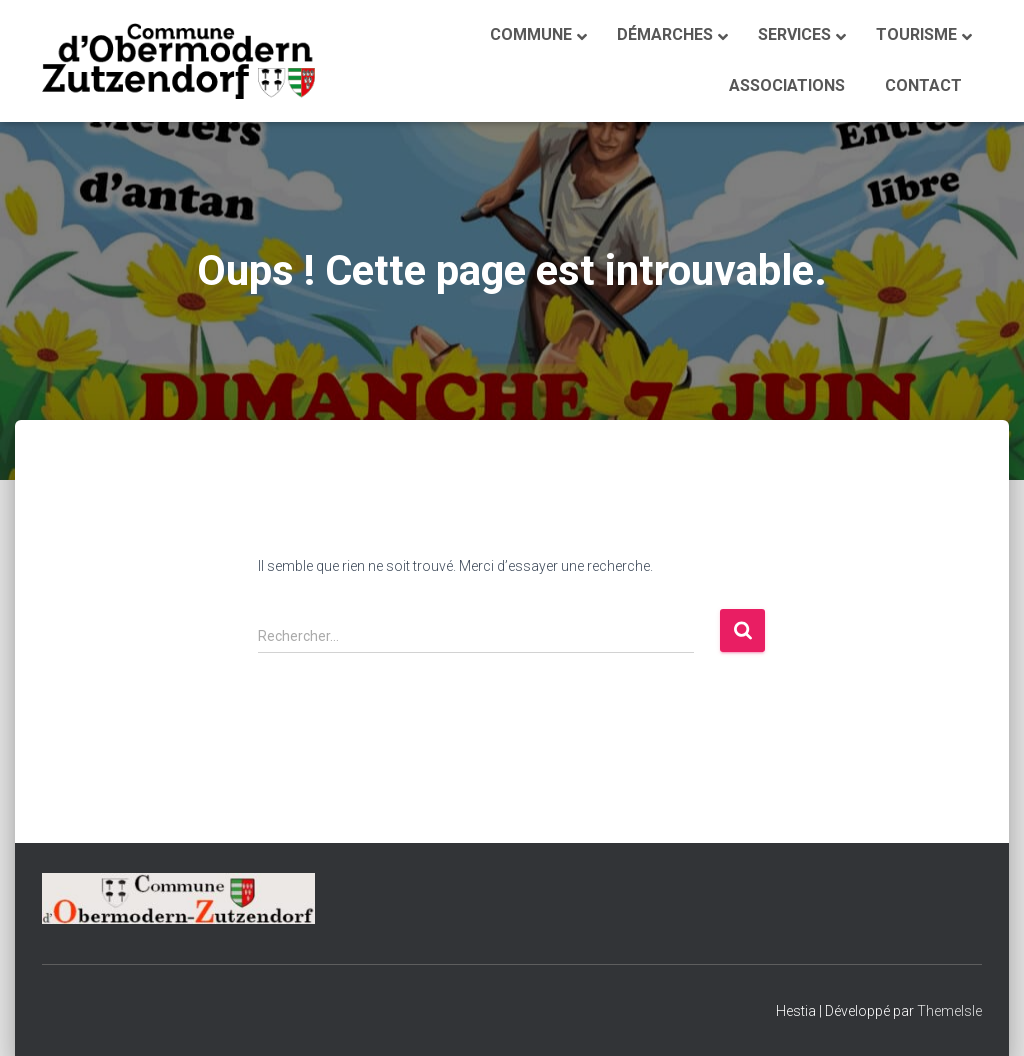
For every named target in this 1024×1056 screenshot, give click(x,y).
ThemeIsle (949, 1011)
